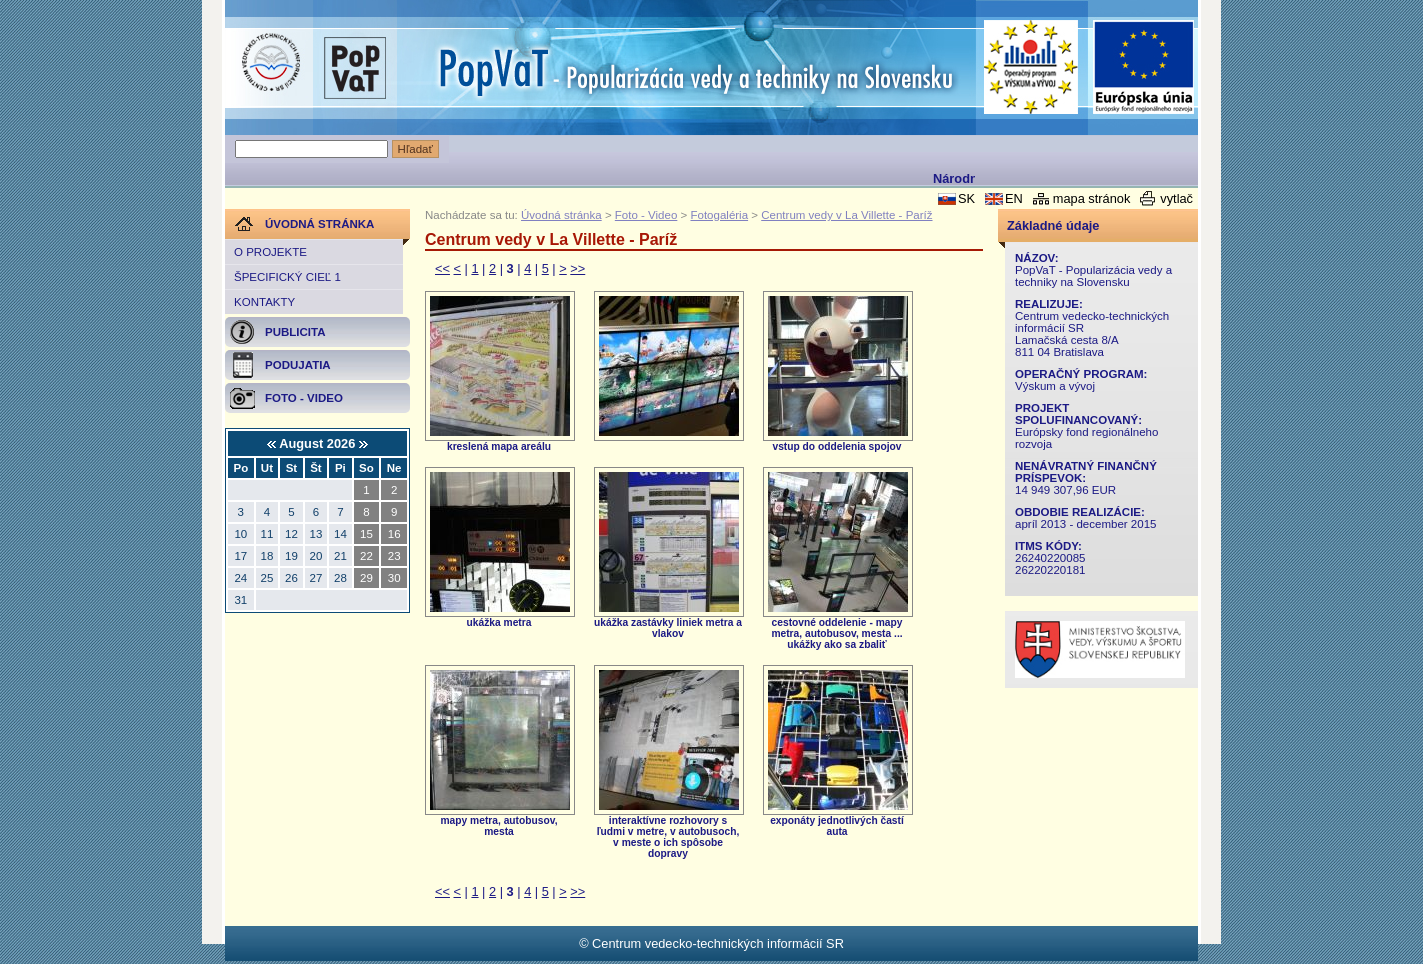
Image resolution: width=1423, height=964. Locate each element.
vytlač (1176, 198)
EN (1014, 198)
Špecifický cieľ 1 (287, 277)
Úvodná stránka (561, 215)
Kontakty (264, 302)
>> (577, 268)
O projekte (270, 252)
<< (442, 268)
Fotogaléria (719, 215)
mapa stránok (1092, 198)
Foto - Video (646, 215)
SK (966, 198)
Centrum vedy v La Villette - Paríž (846, 215)
